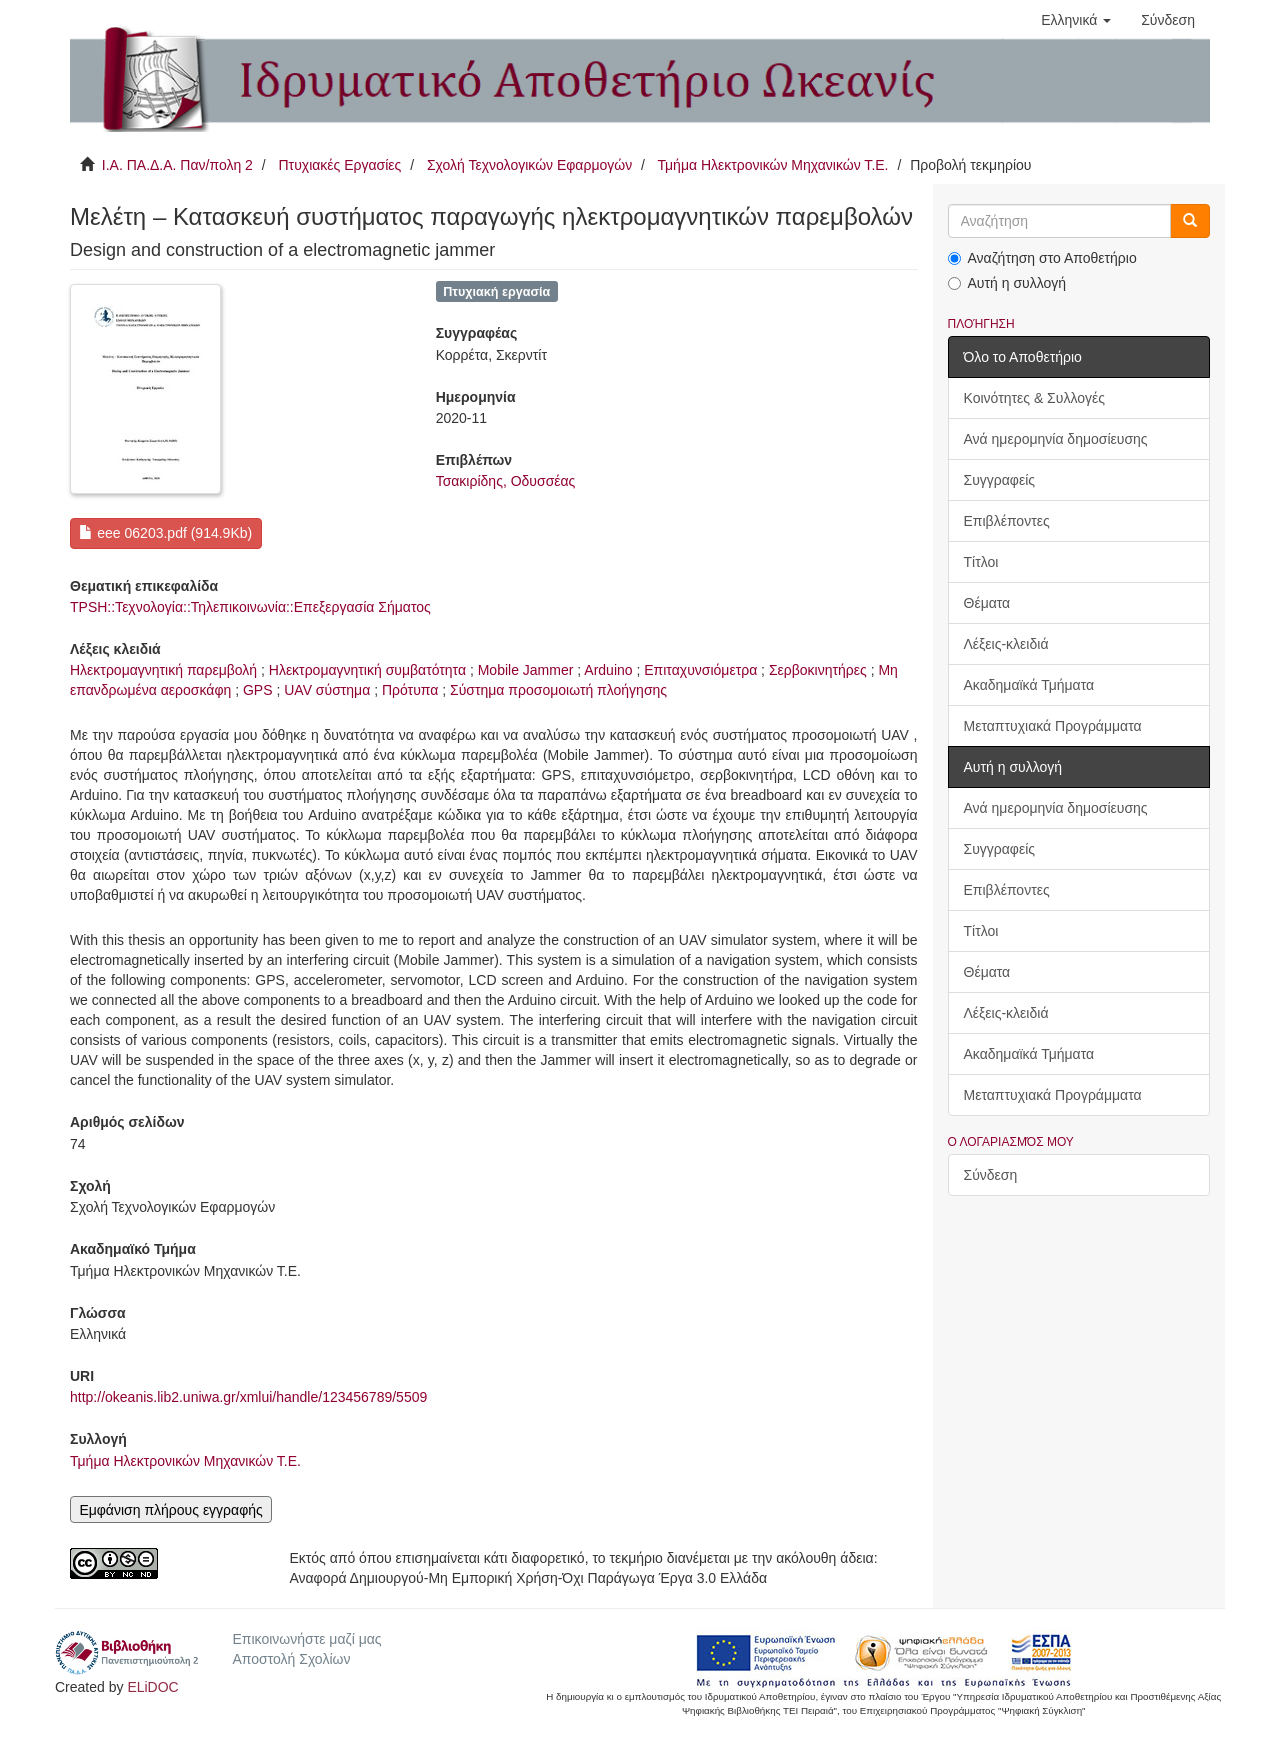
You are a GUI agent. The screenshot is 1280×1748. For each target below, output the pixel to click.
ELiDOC (152, 1687)
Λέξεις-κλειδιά (1006, 644)
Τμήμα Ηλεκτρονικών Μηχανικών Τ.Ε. (773, 165)
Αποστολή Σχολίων (291, 1659)
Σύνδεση (991, 1175)
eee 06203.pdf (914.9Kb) (165, 533)
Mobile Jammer (526, 670)
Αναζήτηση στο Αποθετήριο (1042, 258)
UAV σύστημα (327, 690)
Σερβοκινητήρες (818, 670)
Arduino (608, 670)
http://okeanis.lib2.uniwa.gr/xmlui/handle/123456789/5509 (248, 1397)
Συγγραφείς (1000, 480)
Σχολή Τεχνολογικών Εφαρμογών (529, 165)
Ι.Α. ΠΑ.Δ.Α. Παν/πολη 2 (177, 165)
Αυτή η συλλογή (1007, 283)
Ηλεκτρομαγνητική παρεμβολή (163, 670)
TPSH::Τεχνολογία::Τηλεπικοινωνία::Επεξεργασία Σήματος (250, 607)
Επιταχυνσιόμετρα (700, 670)
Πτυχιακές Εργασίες (339, 165)
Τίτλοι (981, 562)
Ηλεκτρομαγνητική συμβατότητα (367, 670)
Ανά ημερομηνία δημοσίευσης (1056, 439)
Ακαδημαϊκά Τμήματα (1029, 685)
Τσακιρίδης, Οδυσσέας (506, 481)
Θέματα (987, 603)
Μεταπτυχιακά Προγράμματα (1053, 726)
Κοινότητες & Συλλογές (1034, 398)
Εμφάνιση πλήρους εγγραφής (170, 1510)
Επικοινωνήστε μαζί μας (306, 1639)
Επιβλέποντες (1007, 521)
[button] (1076, 20)
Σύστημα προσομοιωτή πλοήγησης (558, 690)
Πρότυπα (410, 690)
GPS (258, 690)
